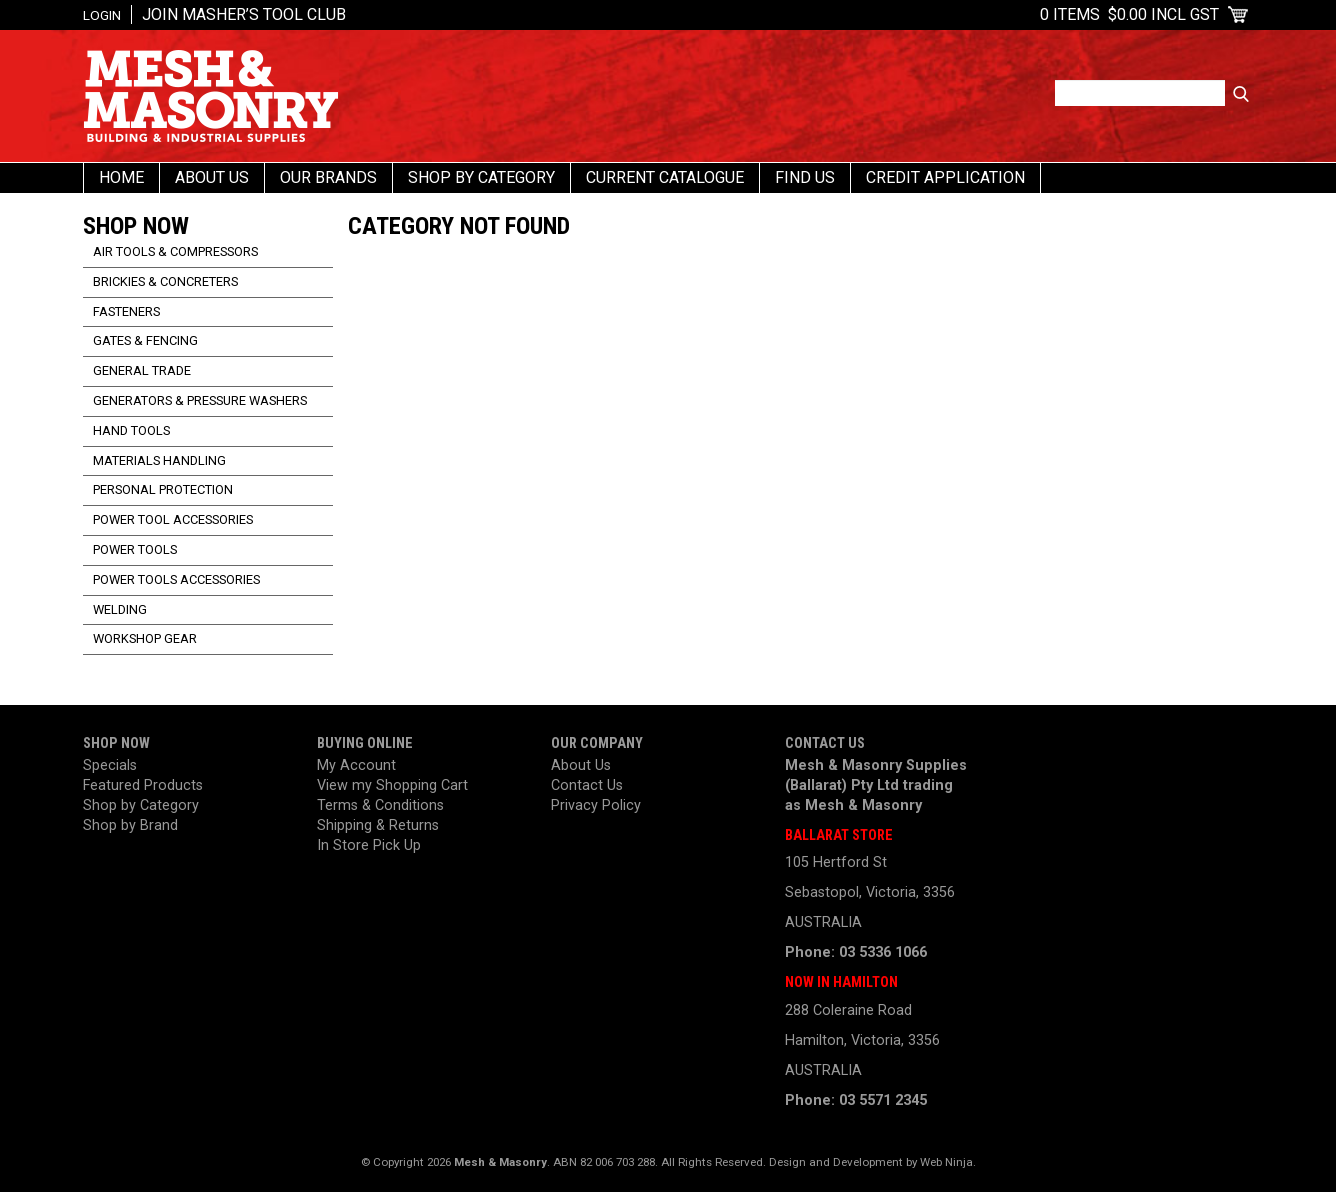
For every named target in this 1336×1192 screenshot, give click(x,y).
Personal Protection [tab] (163, 489)
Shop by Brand (130, 825)
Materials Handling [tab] (159, 460)
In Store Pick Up (369, 845)
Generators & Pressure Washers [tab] (200, 400)
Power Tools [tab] (135, 549)
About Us (212, 177)
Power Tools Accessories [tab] (176, 579)
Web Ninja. (948, 1162)
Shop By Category (481, 177)
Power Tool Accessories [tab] (173, 519)
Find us (805, 177)
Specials (110, 765)
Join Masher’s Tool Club (244, 14)
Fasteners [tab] (126, 311)
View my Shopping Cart (392, 785)
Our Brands (328, 177)
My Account (356, 765)
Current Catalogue (665, 177)
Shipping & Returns (378, 825)
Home (121, 177)
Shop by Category (141, 805)
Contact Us (587, 785)
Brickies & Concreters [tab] (165, 281)
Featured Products (143, 785)
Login (102, 15)
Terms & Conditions (380, 805)
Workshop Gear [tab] (145, 638)
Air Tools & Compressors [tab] (175, 251)
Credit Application (945, 177)
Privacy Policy (596, 805)
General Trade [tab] (142, 370)
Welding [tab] (120, 609)
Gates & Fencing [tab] (145, 340)
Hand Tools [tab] (131, 430)
